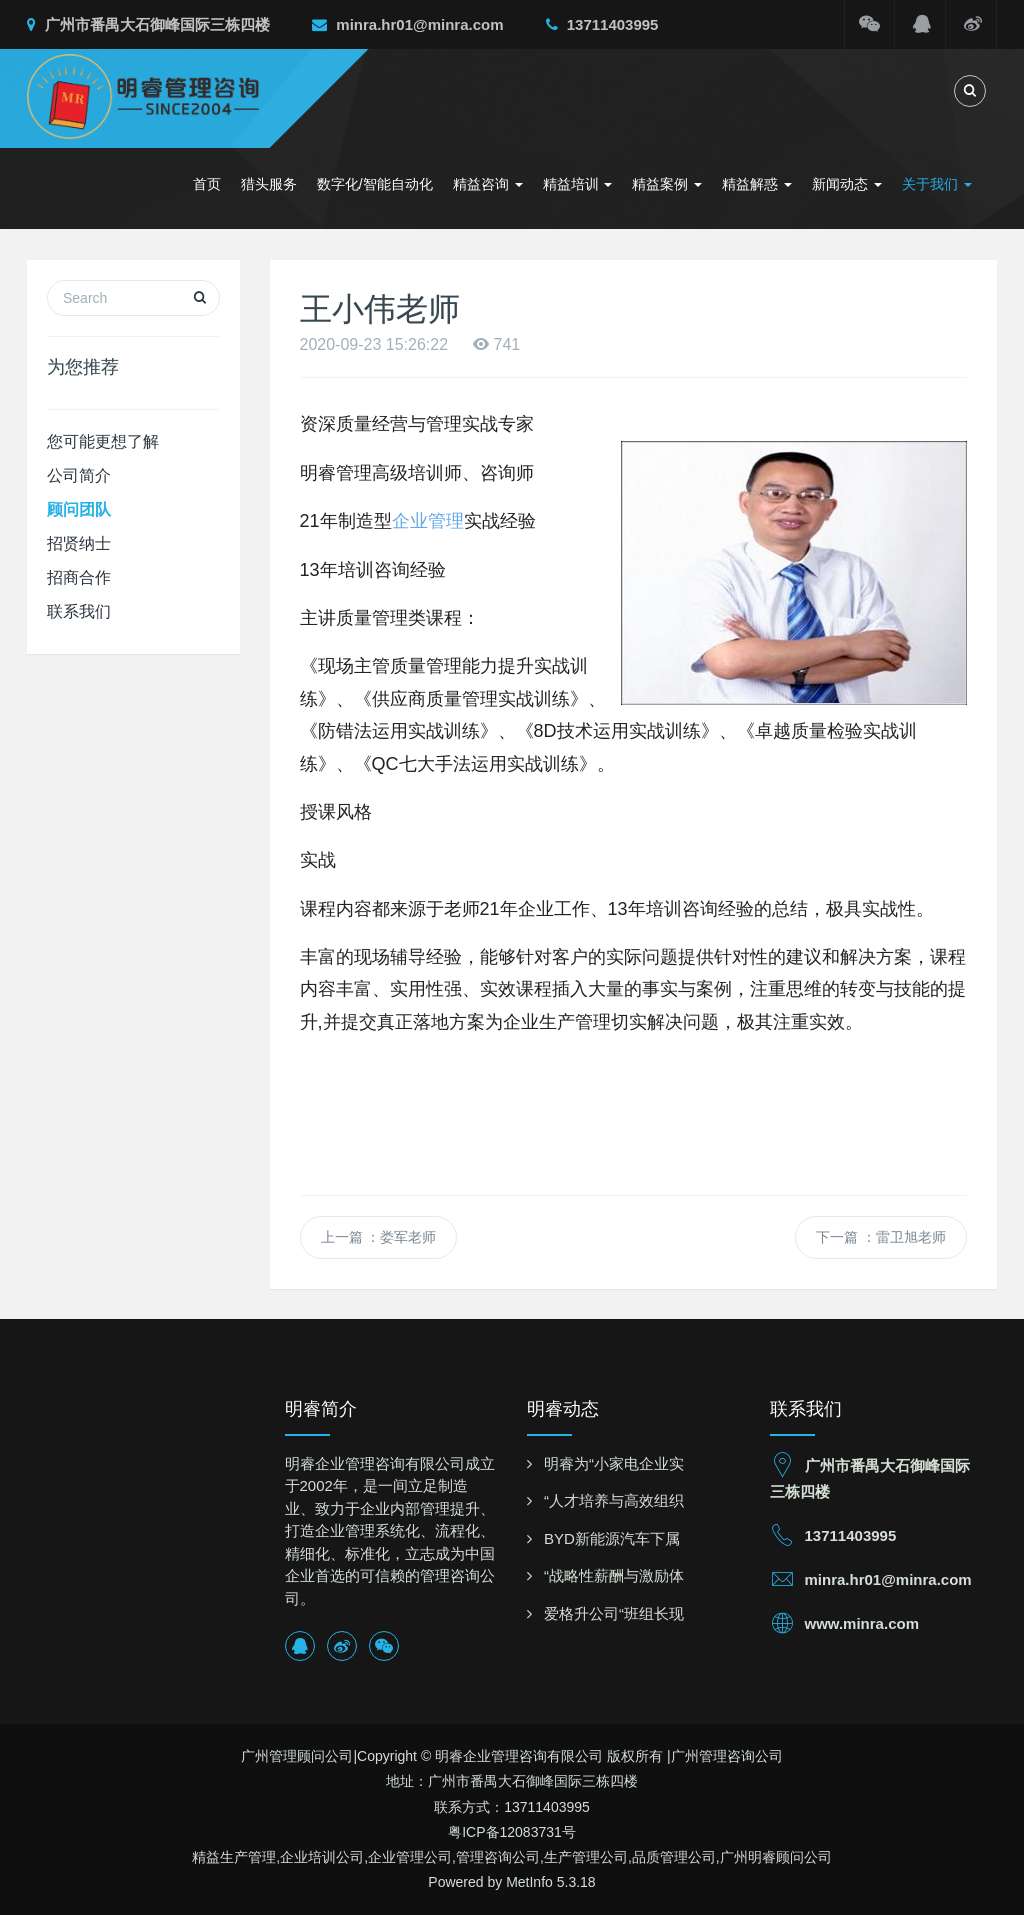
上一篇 (379, 1237)
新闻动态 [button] (847, 184)
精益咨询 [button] (488, 184)
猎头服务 (269, 184)
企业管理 (428, 521)
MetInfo (529, 1882)
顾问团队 (79, 509)
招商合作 (79, 577)
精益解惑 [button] (757, 184)
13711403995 (602, 24)
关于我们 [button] (937, 184)
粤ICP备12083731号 (512, 1832)
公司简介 (79, 475)
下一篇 (881, 1237)
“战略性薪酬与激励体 (614, 1575)
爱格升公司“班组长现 (614, 1613)
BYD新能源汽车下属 (612, 1538)
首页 (207, 184)
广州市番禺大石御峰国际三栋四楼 (148, 24)
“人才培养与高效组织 (614, 1500)
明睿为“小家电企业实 (614, 1463)
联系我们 (79, 611)
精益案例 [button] (667, 184)
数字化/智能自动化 (375, 184)
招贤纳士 (79, 543)
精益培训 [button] (578, 184)
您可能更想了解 (103, 441)
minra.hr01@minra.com (407, 24)
